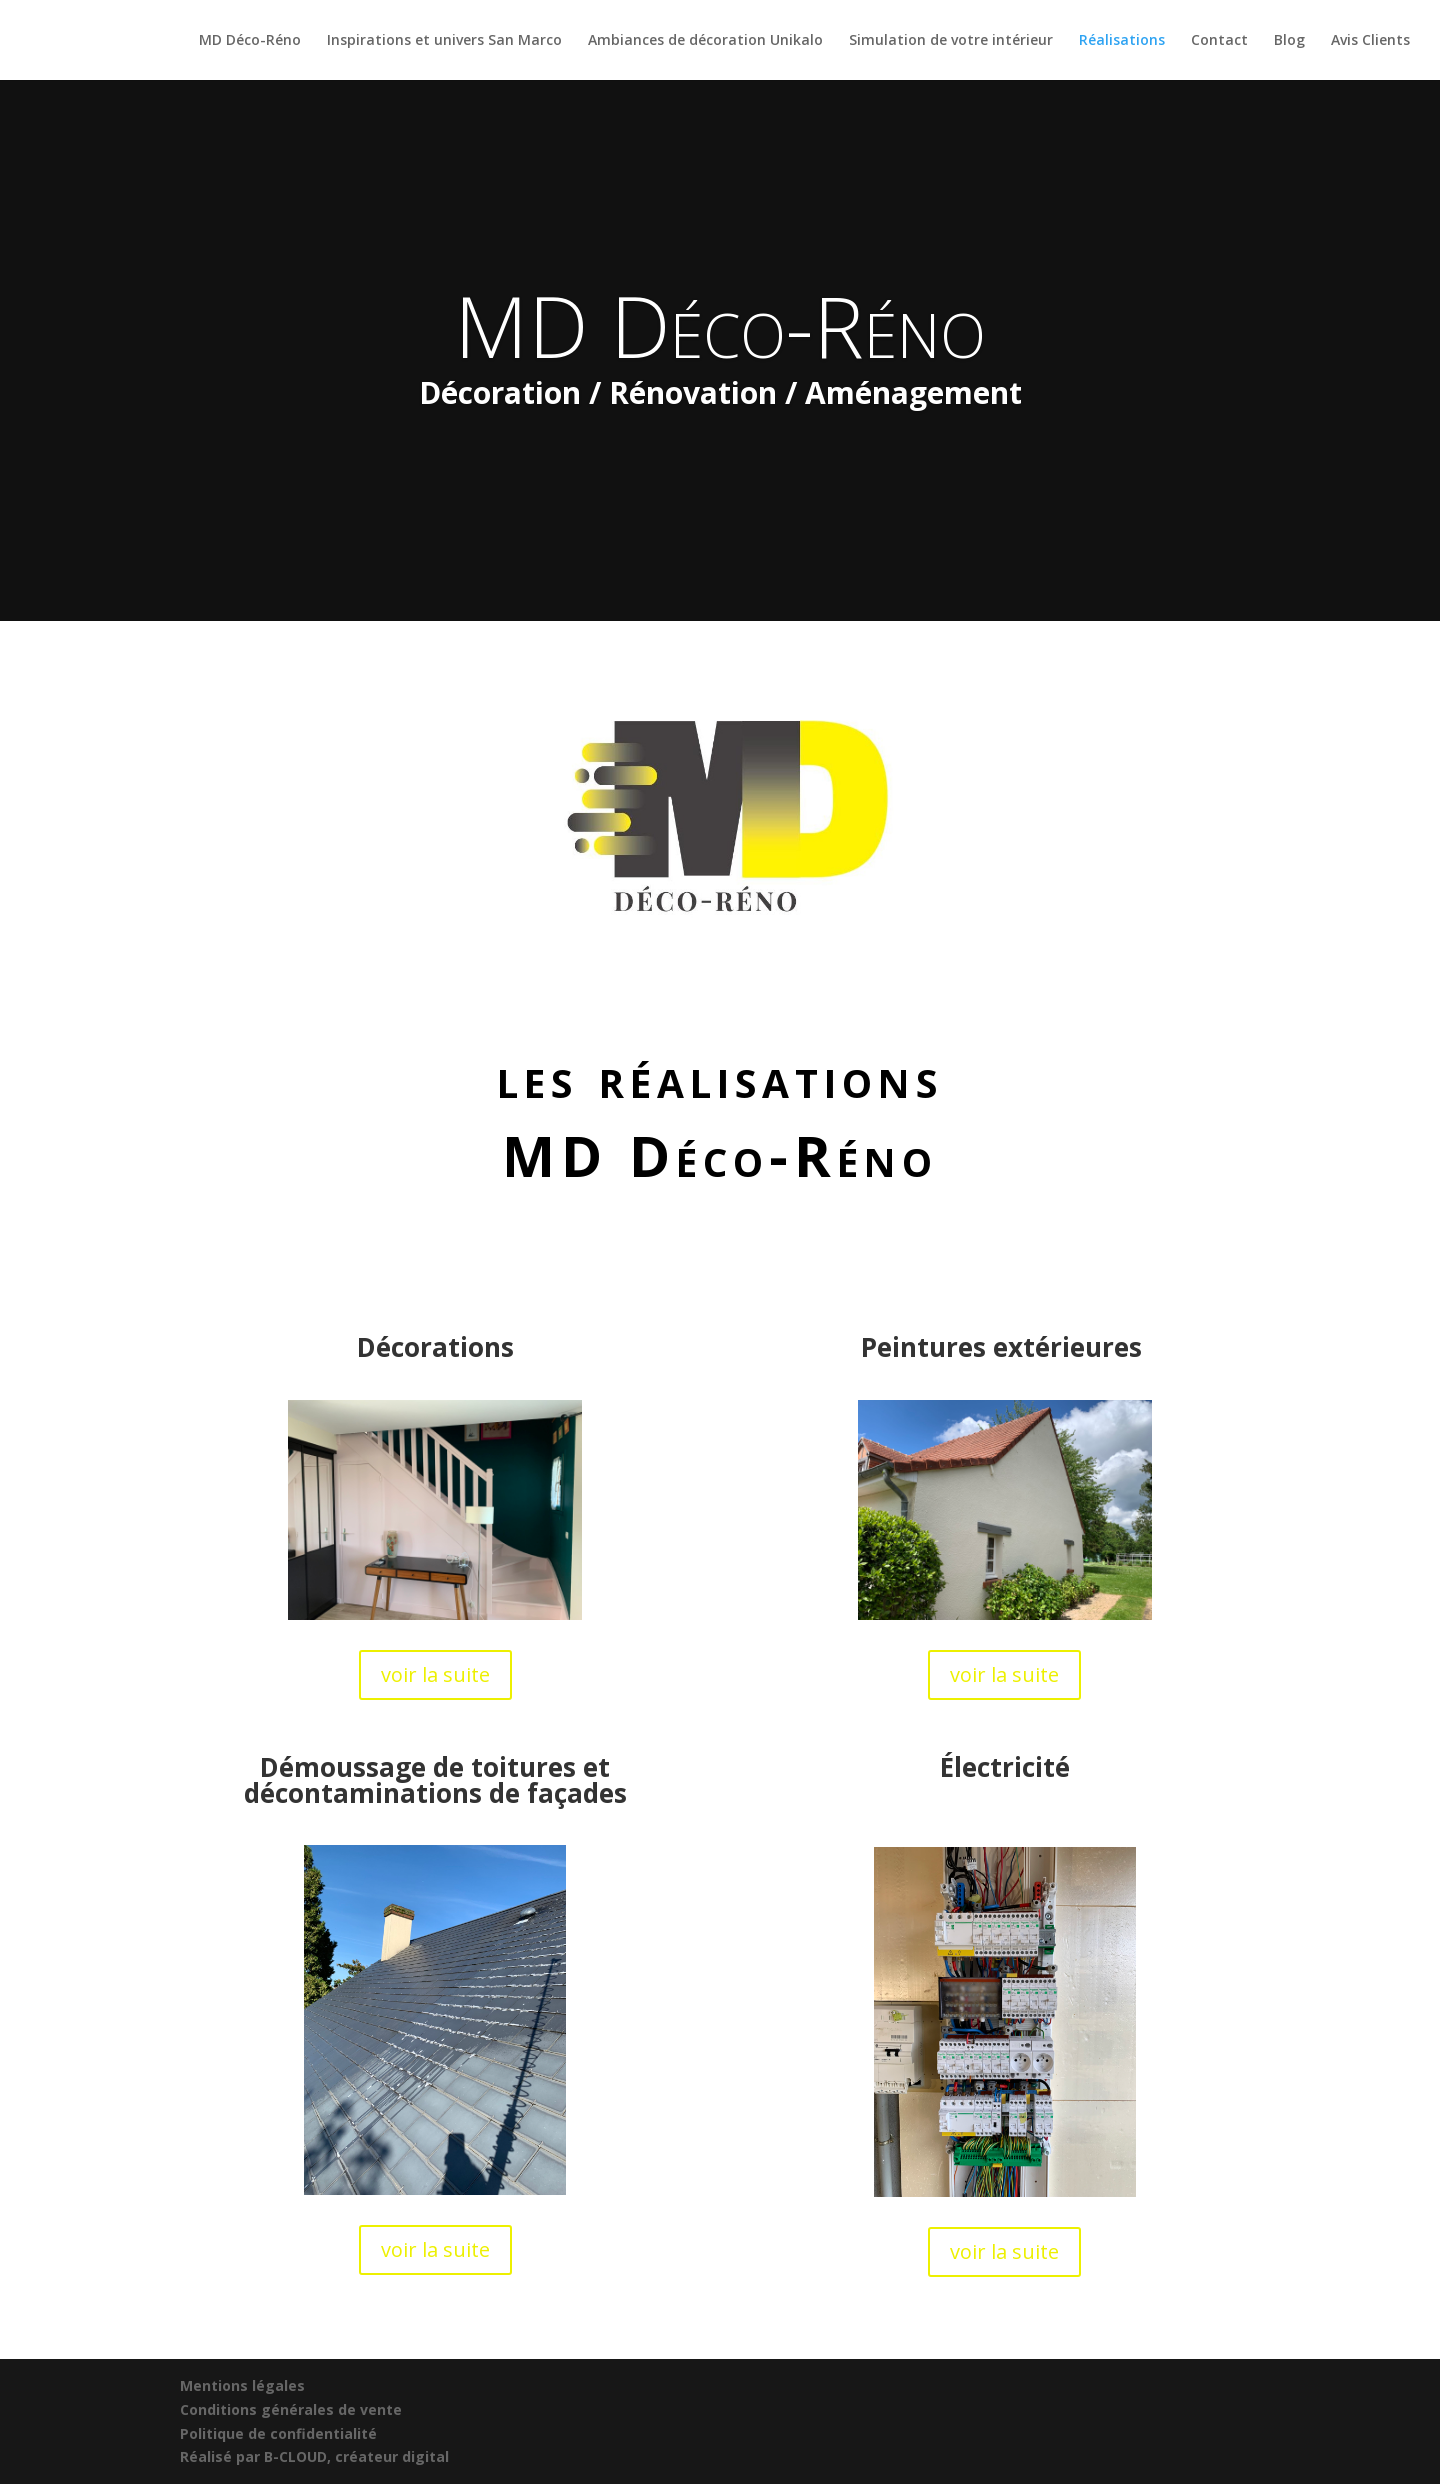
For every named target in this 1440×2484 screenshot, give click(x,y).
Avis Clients (1370, 41)
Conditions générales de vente (291, 2409)
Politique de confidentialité (278, 2433)
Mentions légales (242, 2385)
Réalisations (1122, 41)
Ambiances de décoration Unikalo (705, 41)
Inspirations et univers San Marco (444, 41)
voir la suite (435, 1674)
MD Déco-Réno (250, 41)
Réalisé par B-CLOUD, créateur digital (314, 2456)
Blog (1289, 41)
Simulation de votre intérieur (951, 41)
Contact (1219, 41)
